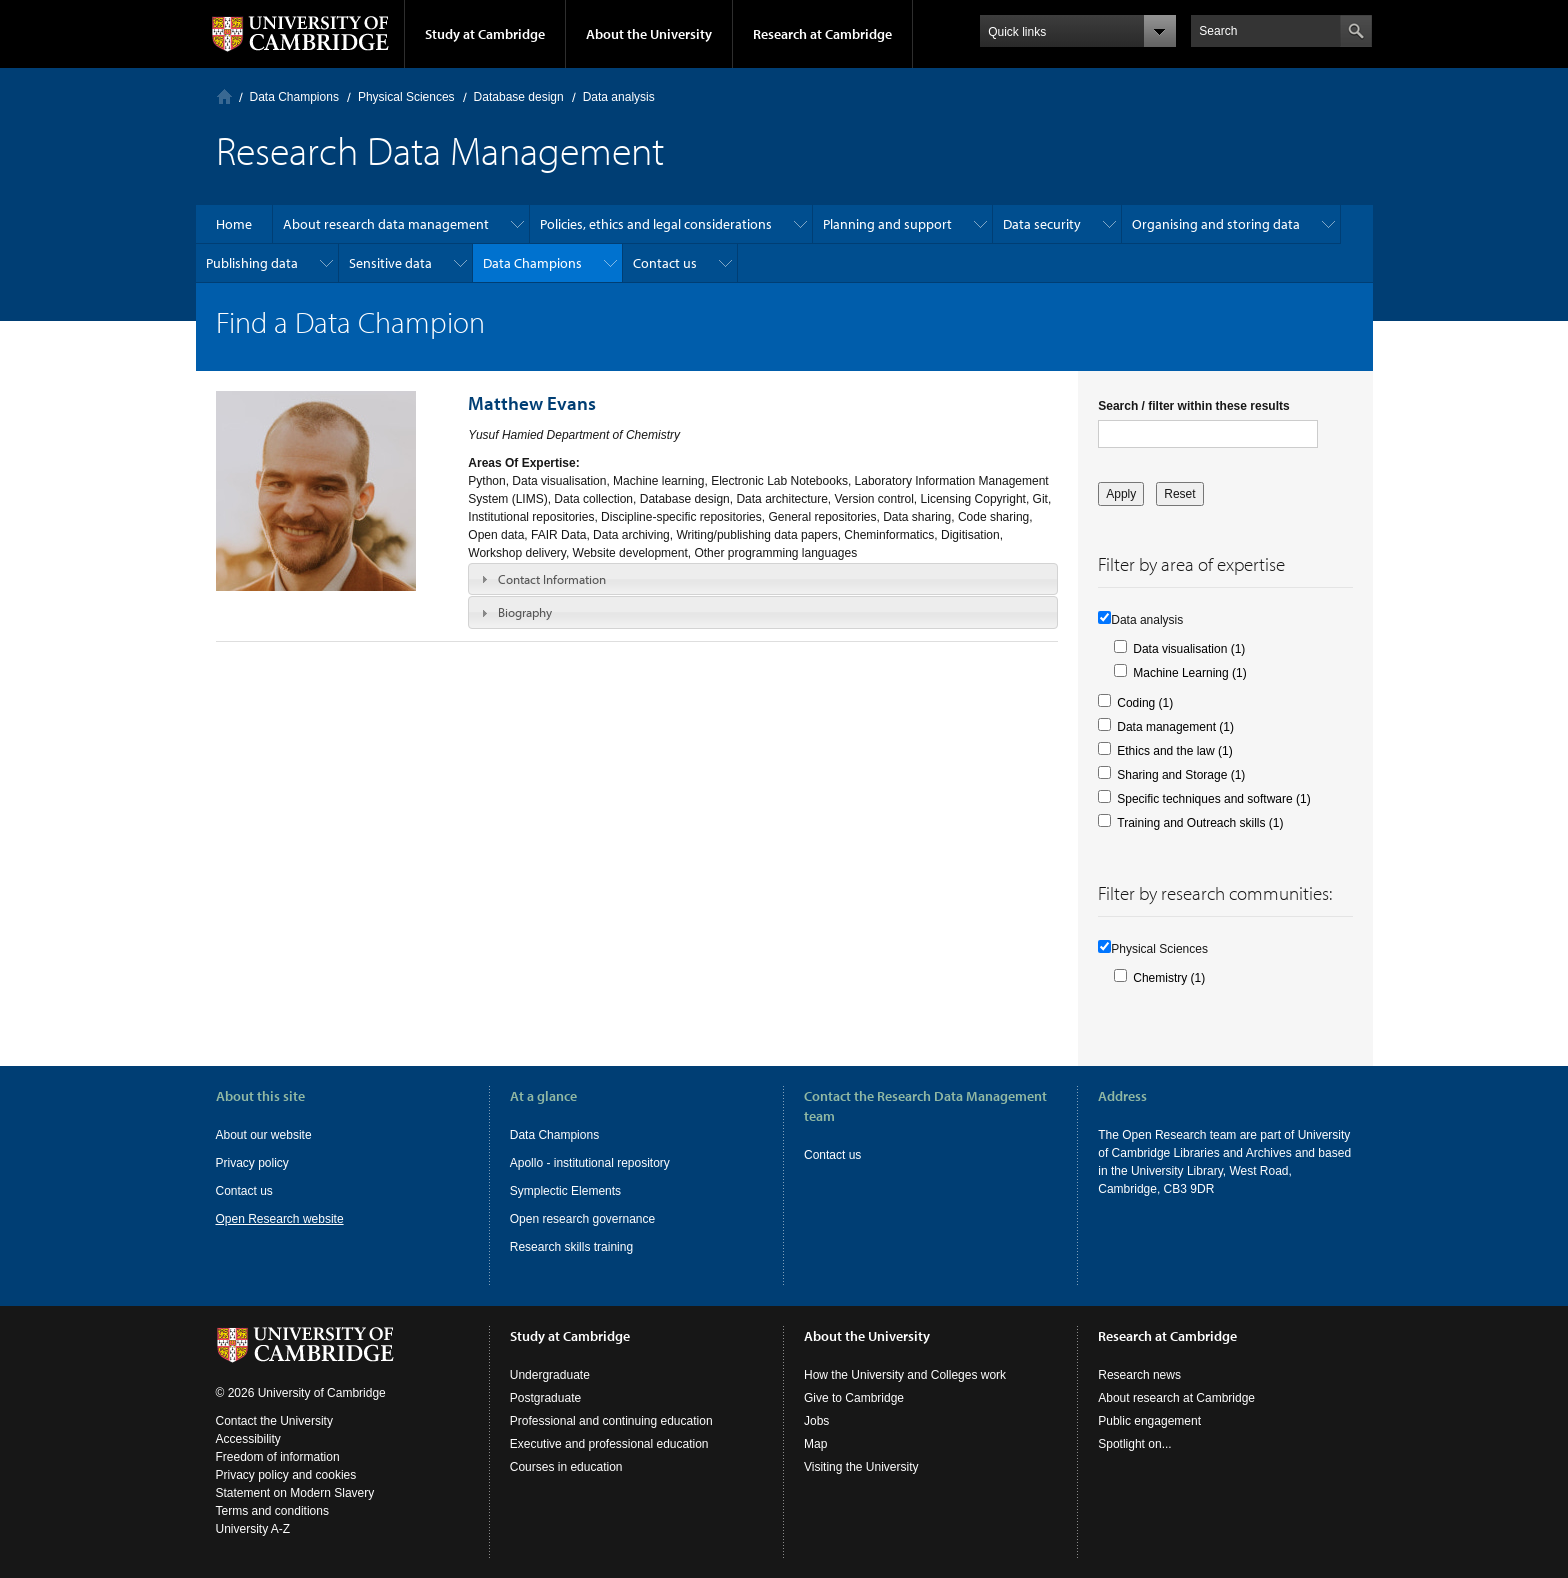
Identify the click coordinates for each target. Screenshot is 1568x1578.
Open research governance (582, 1219)
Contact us (665, 263)
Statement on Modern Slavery (295, 1493)
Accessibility (248, 1439)
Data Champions (294, 97)
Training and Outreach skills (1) (1200, 823)
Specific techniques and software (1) (1213, 799)
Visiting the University (861, 1467)
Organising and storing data (1216, 224)
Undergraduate (550, 1375)
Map (815, 1444)
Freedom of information (278, 1457)
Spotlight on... (1134, 1444)
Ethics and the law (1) (1174, 751)
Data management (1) (1175, 727)
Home (224, 96)
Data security (1042, 224)
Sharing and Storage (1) (1181, 775)
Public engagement (1149, 1421)
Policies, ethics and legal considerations (656, 224)
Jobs (816, 1421)
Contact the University (274, 1421)
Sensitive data (390, 263)
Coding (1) (1145, 703)
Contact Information (552, 579)
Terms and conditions (272, 1511)
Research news (1139, 1375)
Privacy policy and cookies (286, 1475)
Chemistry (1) (1169, 978)
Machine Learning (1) (1189, 673)
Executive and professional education (609, 1444)
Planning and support (887, 224)
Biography (525, 612)
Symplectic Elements (565, 1191)
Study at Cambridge (485, 34)
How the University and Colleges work (905, 1375)
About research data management (386, 224)
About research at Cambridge (1176, 1398)
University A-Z (253, 1529)
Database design (519, 97)
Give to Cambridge (854, 1398)
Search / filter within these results (1193, 406)
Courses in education (566, 1467)
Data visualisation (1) (1189, 649)
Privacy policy (252, 1163)
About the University (649, 34)
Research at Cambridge (822, 34)
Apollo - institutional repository (590, 1163)
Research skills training (571, 1247)
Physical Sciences (406, 97)
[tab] (763, 579)
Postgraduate (545, 1398)
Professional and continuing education (611, 1421)
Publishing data (252, 263)
